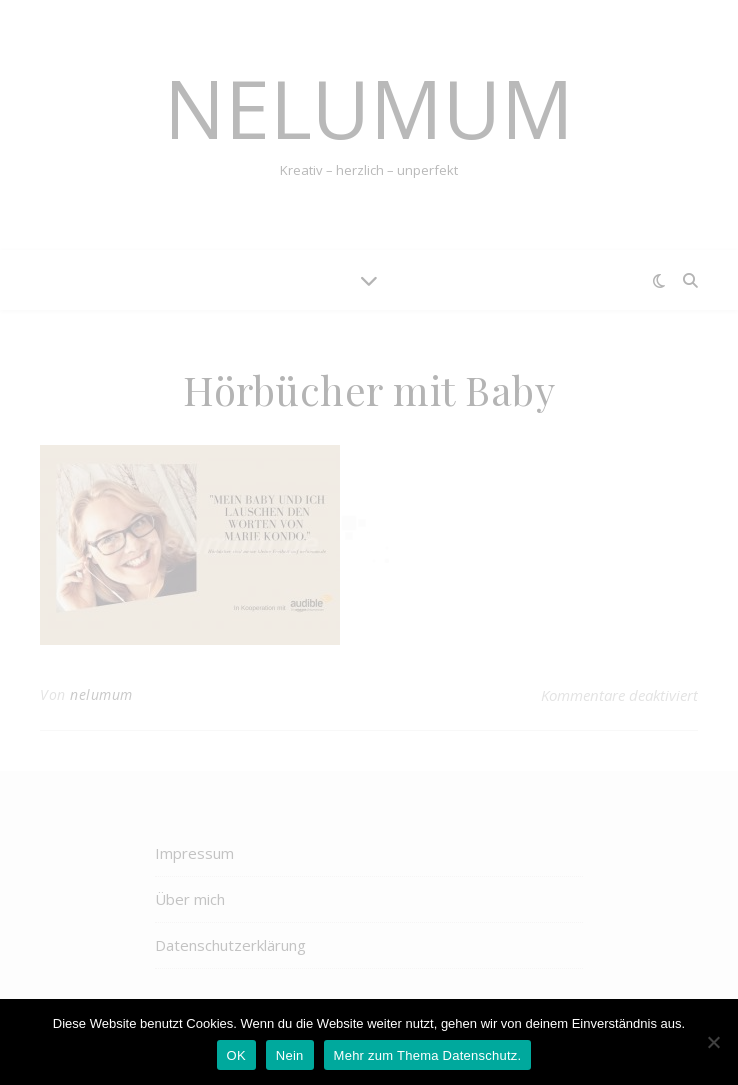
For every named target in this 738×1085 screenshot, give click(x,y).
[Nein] (713, 1042)
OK (236, 1055)
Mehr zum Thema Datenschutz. (428, 1055)
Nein (290, 1055)
